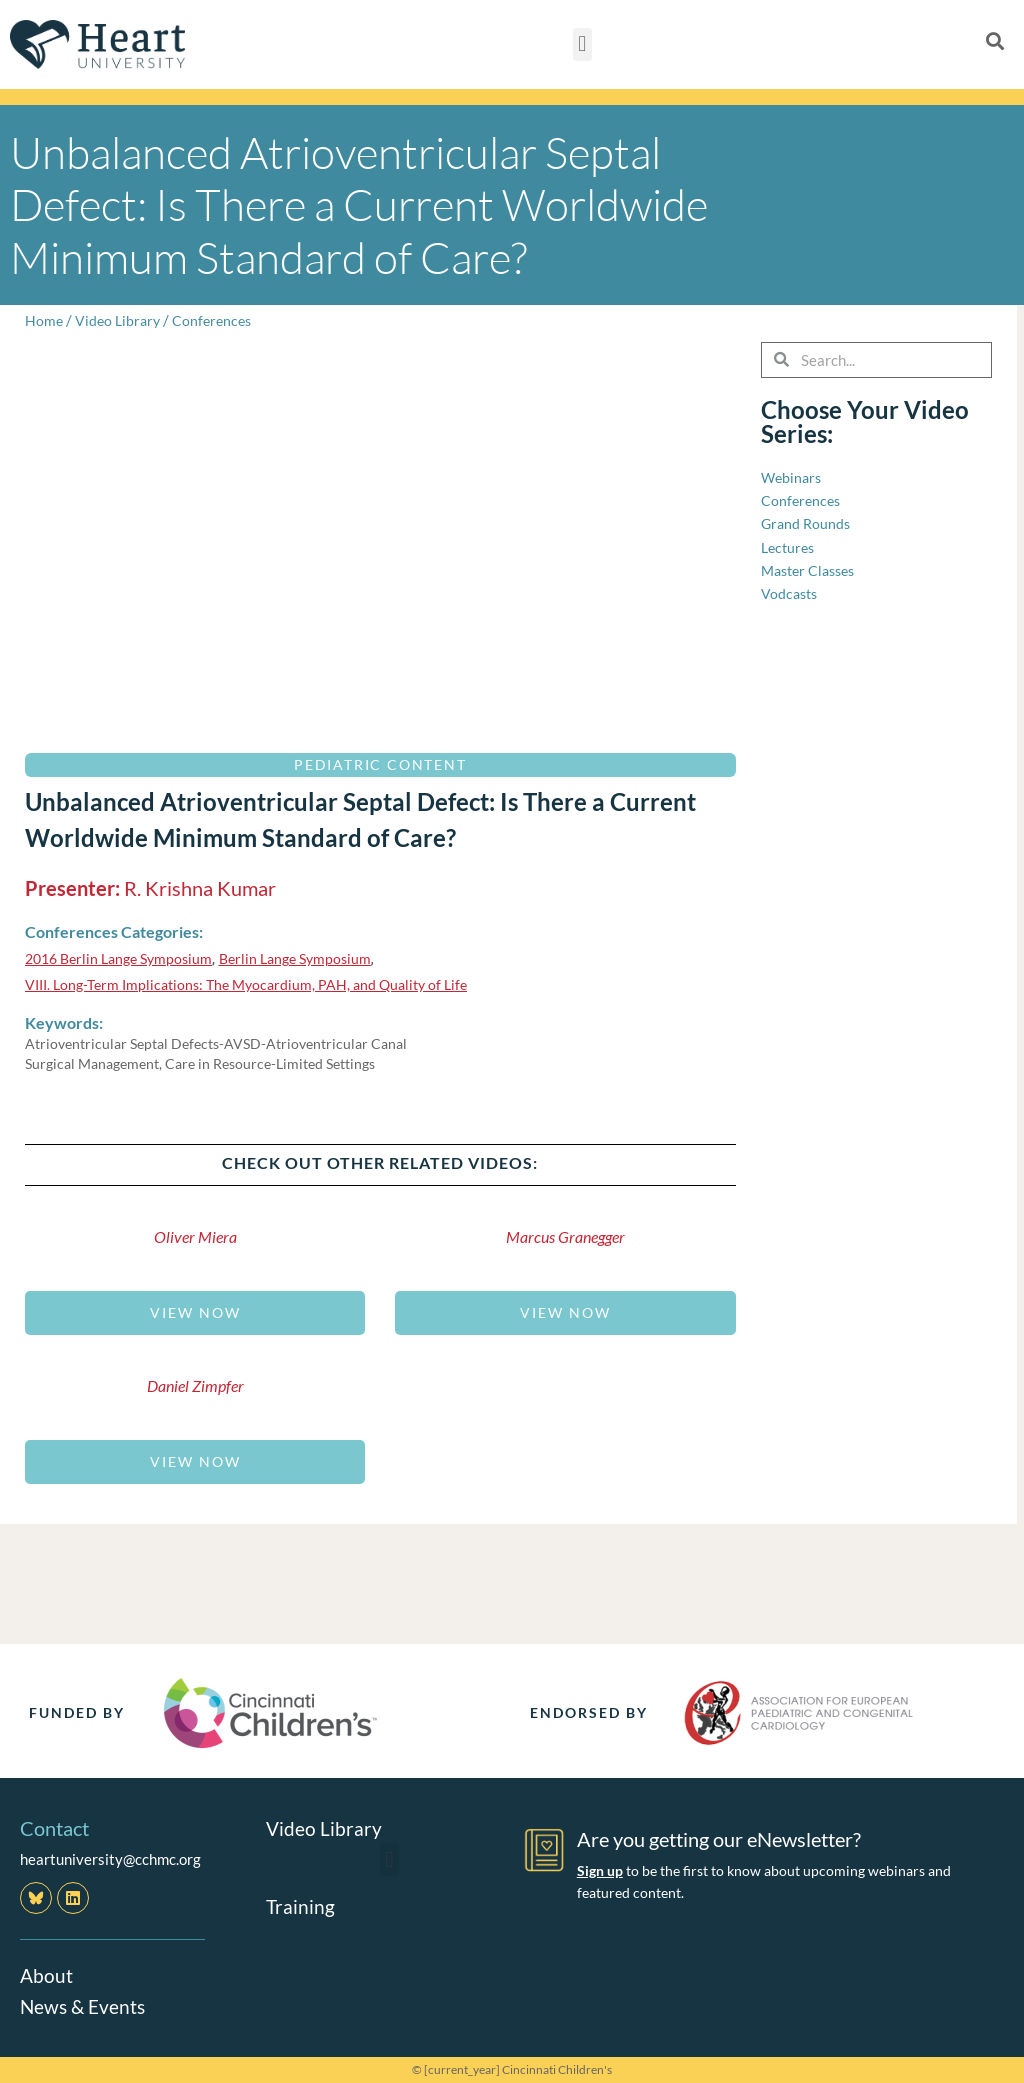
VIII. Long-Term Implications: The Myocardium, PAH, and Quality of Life (257, 984)
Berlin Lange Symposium (312, 958)
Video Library (120, 320)
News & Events (85, 2005)
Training (301, 1906)
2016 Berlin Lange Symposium (125, 958)
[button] (582, 44)
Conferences (218, 320)
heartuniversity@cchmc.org (110, 1859)
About (47, 1975)
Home (44, 320)
